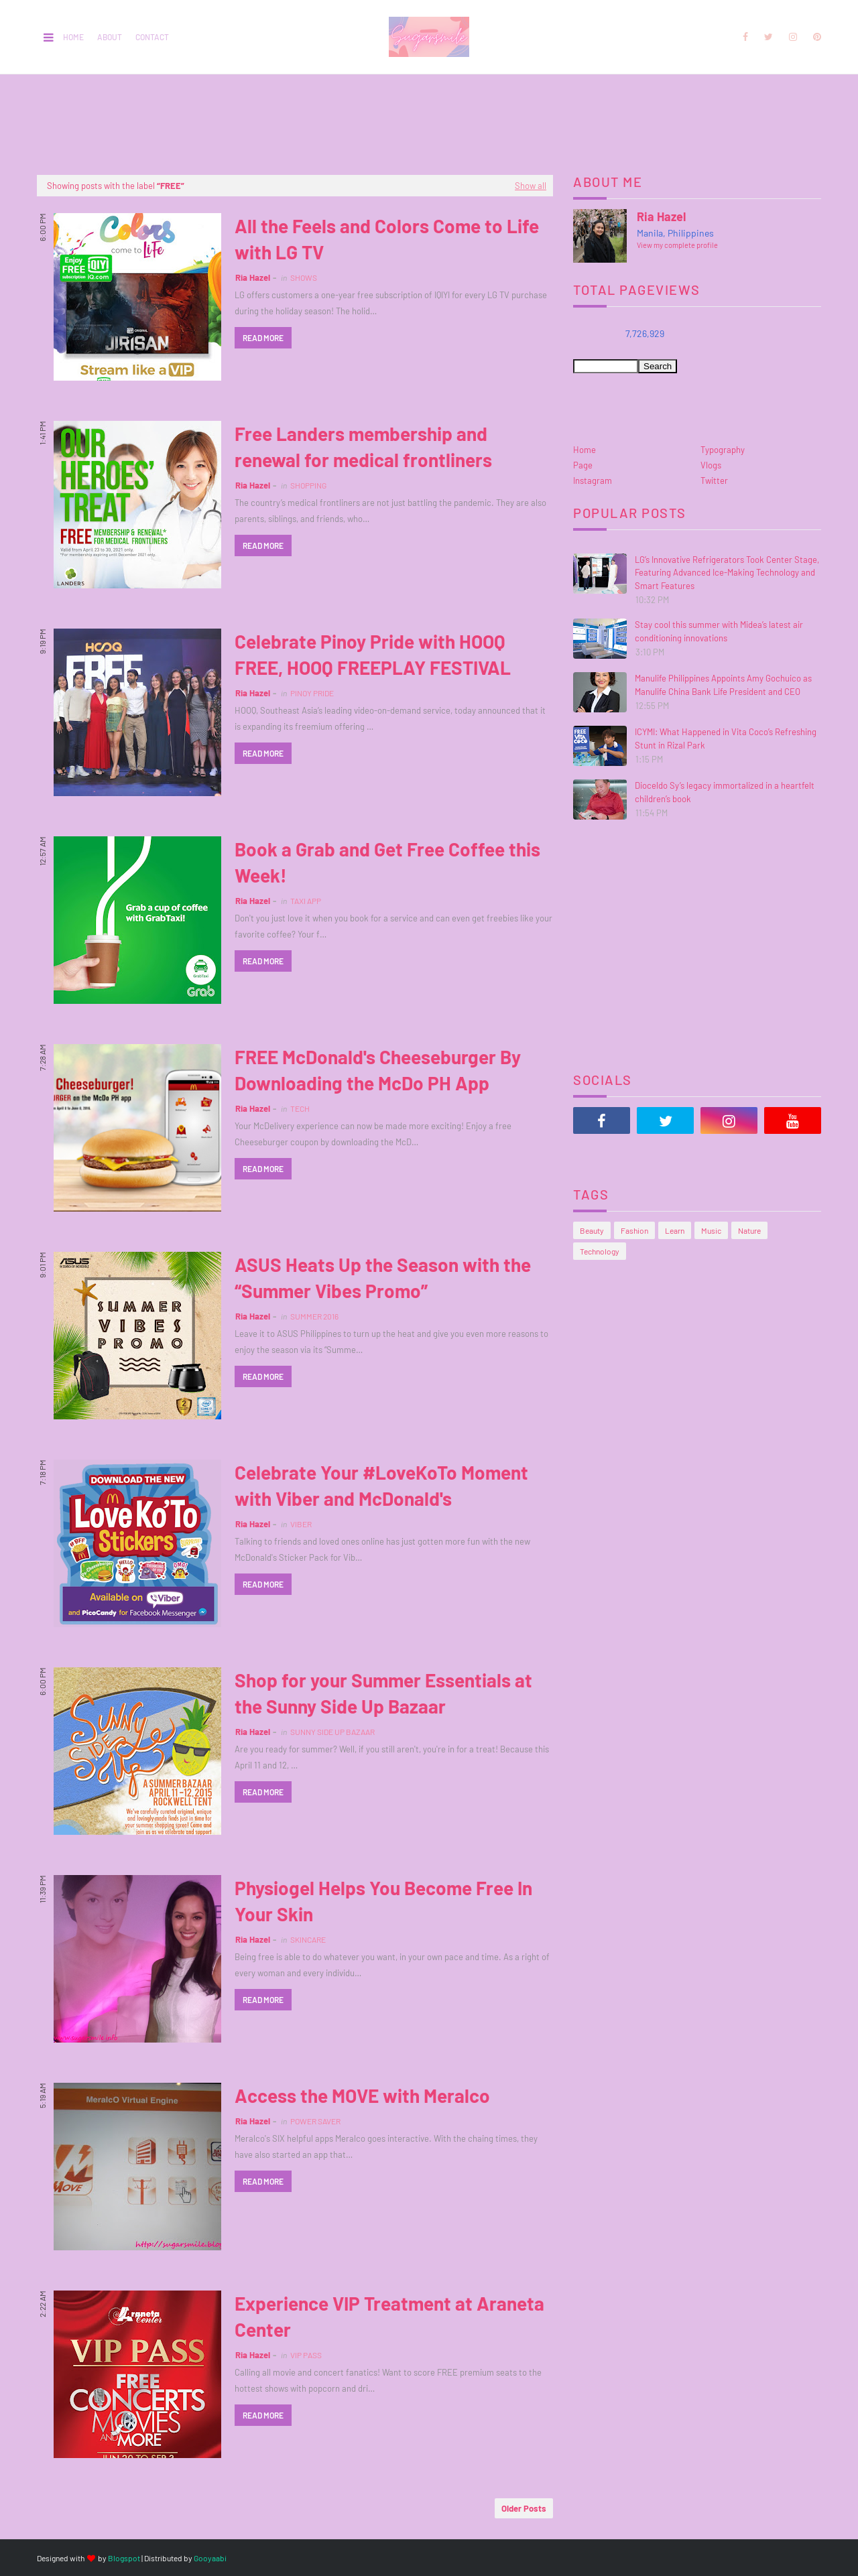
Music (711, 1230)
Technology (599, 1251)
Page (583, 465)
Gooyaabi (210, 2558)
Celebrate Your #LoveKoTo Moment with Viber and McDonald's (381, 1485)
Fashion (634, 1230)
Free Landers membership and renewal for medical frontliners (363, 446)
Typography (722, 449)
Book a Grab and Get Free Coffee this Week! (387, 862)
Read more (263, 337)
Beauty (592, 1230)
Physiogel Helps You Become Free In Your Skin (383, 1900)
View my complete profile (677, 245)
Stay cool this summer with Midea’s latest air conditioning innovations (719, 631)
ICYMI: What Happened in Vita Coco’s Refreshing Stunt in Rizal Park (725, 738)
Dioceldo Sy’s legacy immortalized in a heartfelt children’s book (724, 792)
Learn (674, 1230)
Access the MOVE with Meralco (362, 2095)
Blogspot (124, 2558)
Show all (530, 185)
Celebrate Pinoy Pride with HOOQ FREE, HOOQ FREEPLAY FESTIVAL (373, 654)
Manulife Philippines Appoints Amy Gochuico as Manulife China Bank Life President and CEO (723, 685)
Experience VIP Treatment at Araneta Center (389, 2316)
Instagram (592, 480)
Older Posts (523, 2508)
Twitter (714, 480)
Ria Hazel (252, 277)
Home (73, 37)
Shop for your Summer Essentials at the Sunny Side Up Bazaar (383, 1693)
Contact (152, 37)
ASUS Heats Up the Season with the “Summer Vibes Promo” (383, 1277)
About (109, 37)
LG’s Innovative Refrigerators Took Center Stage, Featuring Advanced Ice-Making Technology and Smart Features (727, 572)
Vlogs (710, 465)
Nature (749, 1230)
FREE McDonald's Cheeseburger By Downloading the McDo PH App (378, 1069)
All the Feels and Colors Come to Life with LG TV (387, 238)
